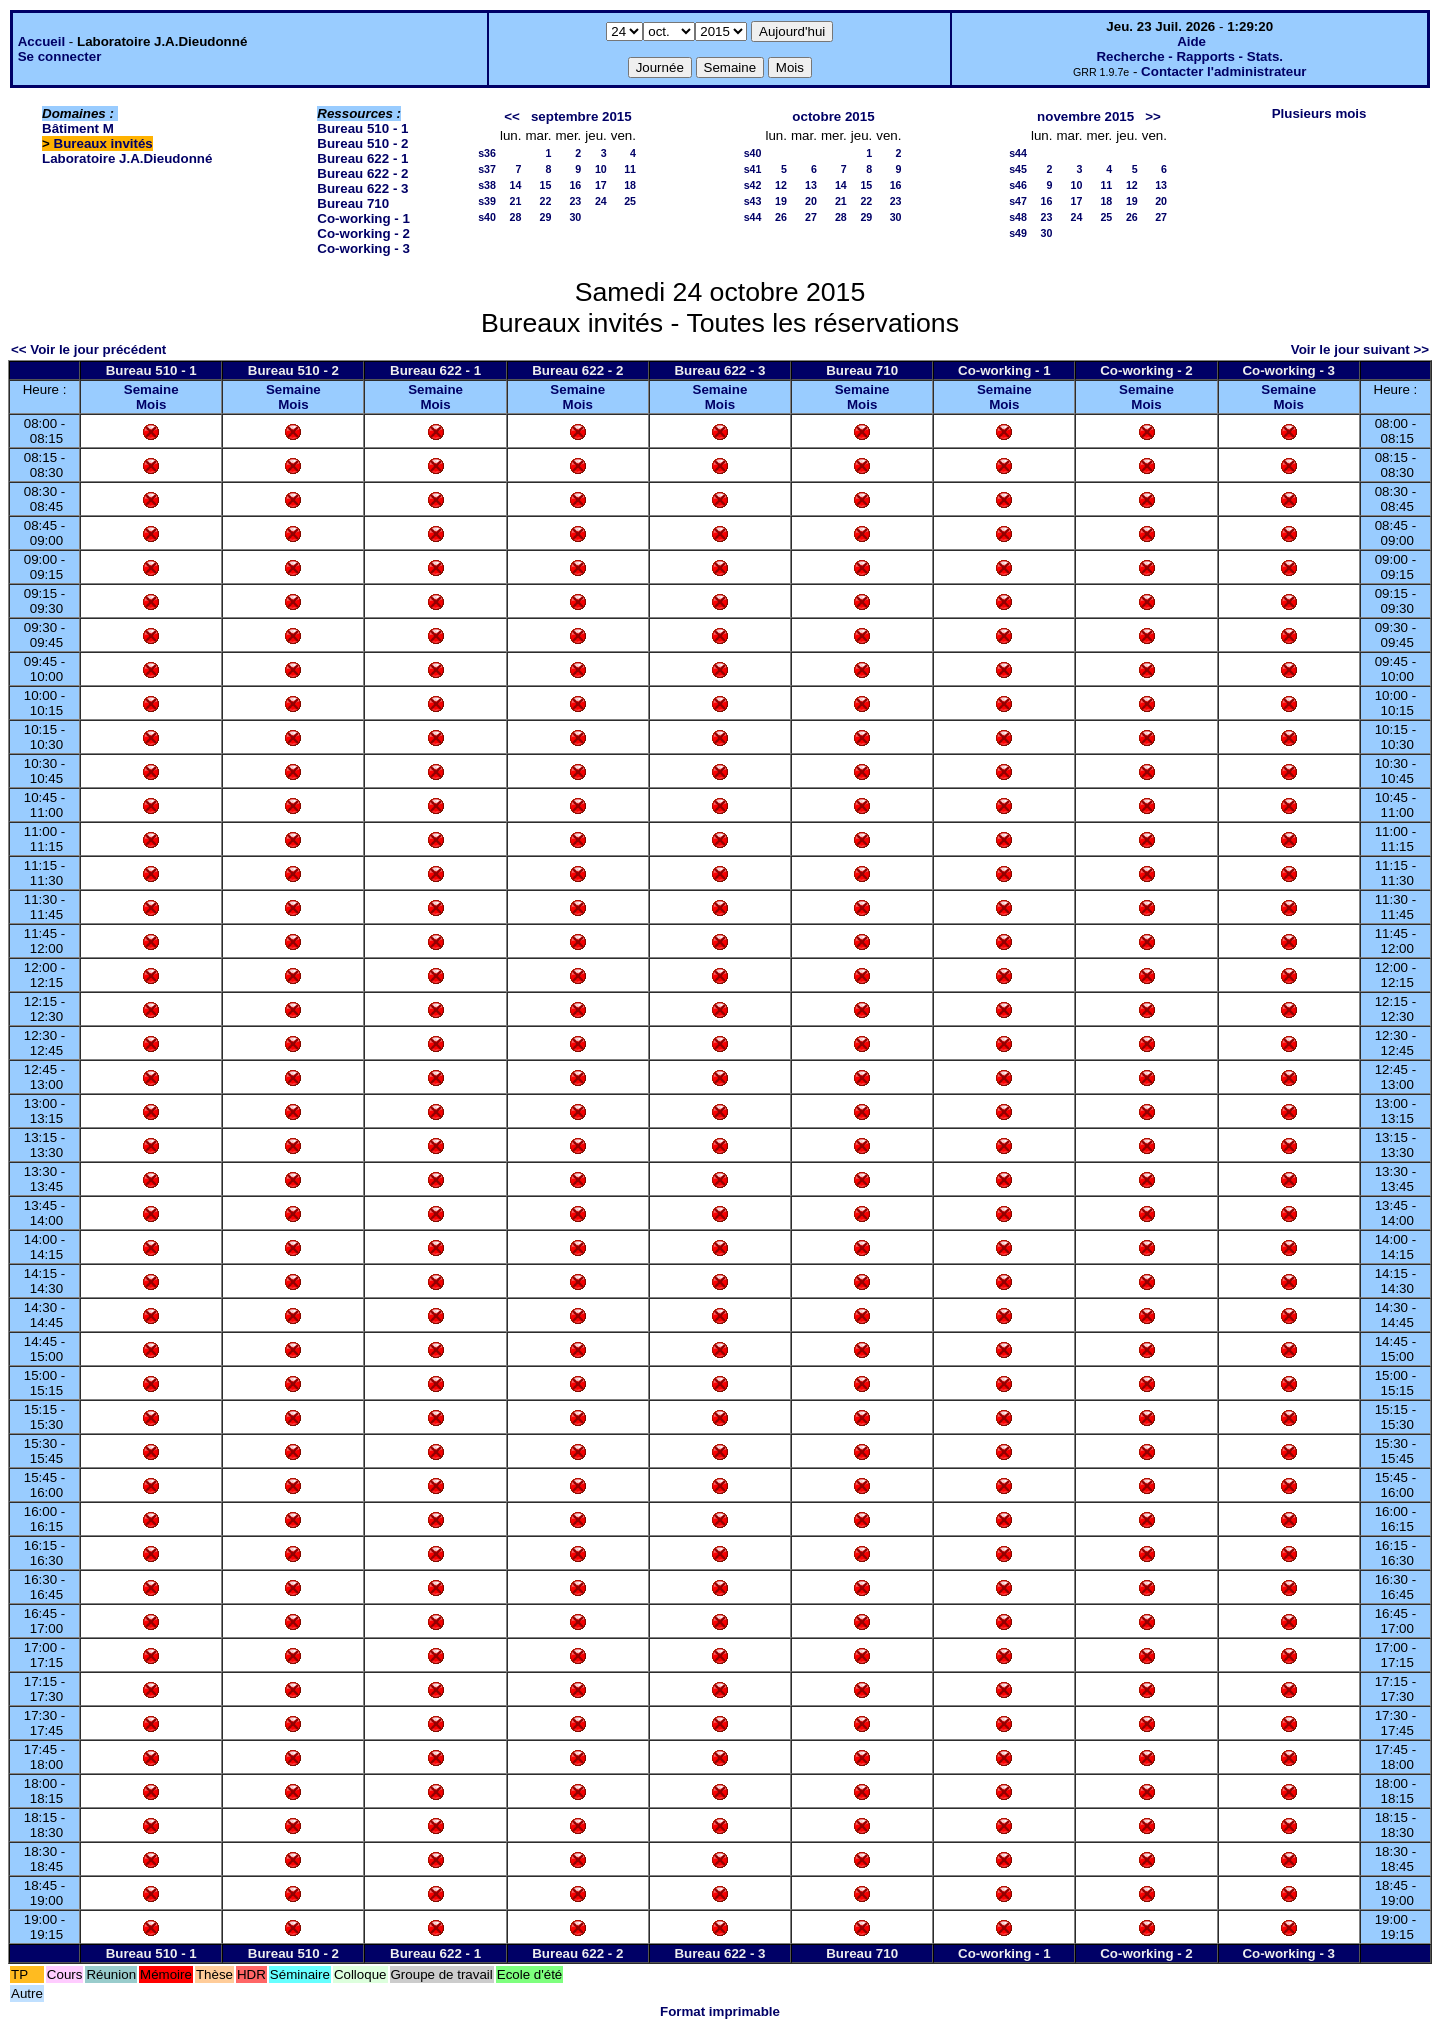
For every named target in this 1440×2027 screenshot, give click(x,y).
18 (630, 185)
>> (1153, 116)
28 (516, 217)
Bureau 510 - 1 (362, 128)
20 (811, 201)
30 (575, 217)
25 (630, 201)
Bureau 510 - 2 (362, 143)
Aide (1191, 41)
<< (512, 116)
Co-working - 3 (363, 248)
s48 (1018, 217)
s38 (487, 185)
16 (575, 185)
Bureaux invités (103, 143)
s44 (753, 217)
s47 (1018, 201)
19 (781, 201)
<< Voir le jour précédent (88, 349)
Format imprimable (720, 2011)
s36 (487, 153)
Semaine (151, 389)
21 (516, 201)
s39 (487, 201)
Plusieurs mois (1319, 113)
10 (601, 169)
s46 (1018, 185)
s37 (487, 169)
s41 (753, 169)
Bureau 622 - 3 (362, 188)
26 (781, 217)
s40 (487, 217)
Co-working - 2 (363, 233)
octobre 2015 (833, 116)
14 (516, 185)
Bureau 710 (353, 203)
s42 (753, 185)
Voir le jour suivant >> (1360, 349)
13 (811, 185)
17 (601, 185)
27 (811, 217)
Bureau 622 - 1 (362, 158)
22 (546, 201)
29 (546, 217)
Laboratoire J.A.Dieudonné (127, 158)
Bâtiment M (78, 128)
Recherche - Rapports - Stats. (1189, 56)
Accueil (41, 41)
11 (630, 169)
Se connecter (60, 56)
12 (781, 185)
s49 (1018, 233)
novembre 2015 (1085, 116)
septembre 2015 (581, 116)
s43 (753, 201)
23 (575, 201)
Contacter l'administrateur (1223, 71)
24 (601, 201)
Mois (151, 404)
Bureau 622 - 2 (362, 173)
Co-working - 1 (363, 218)
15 (546, 185)
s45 (1018, 169)
